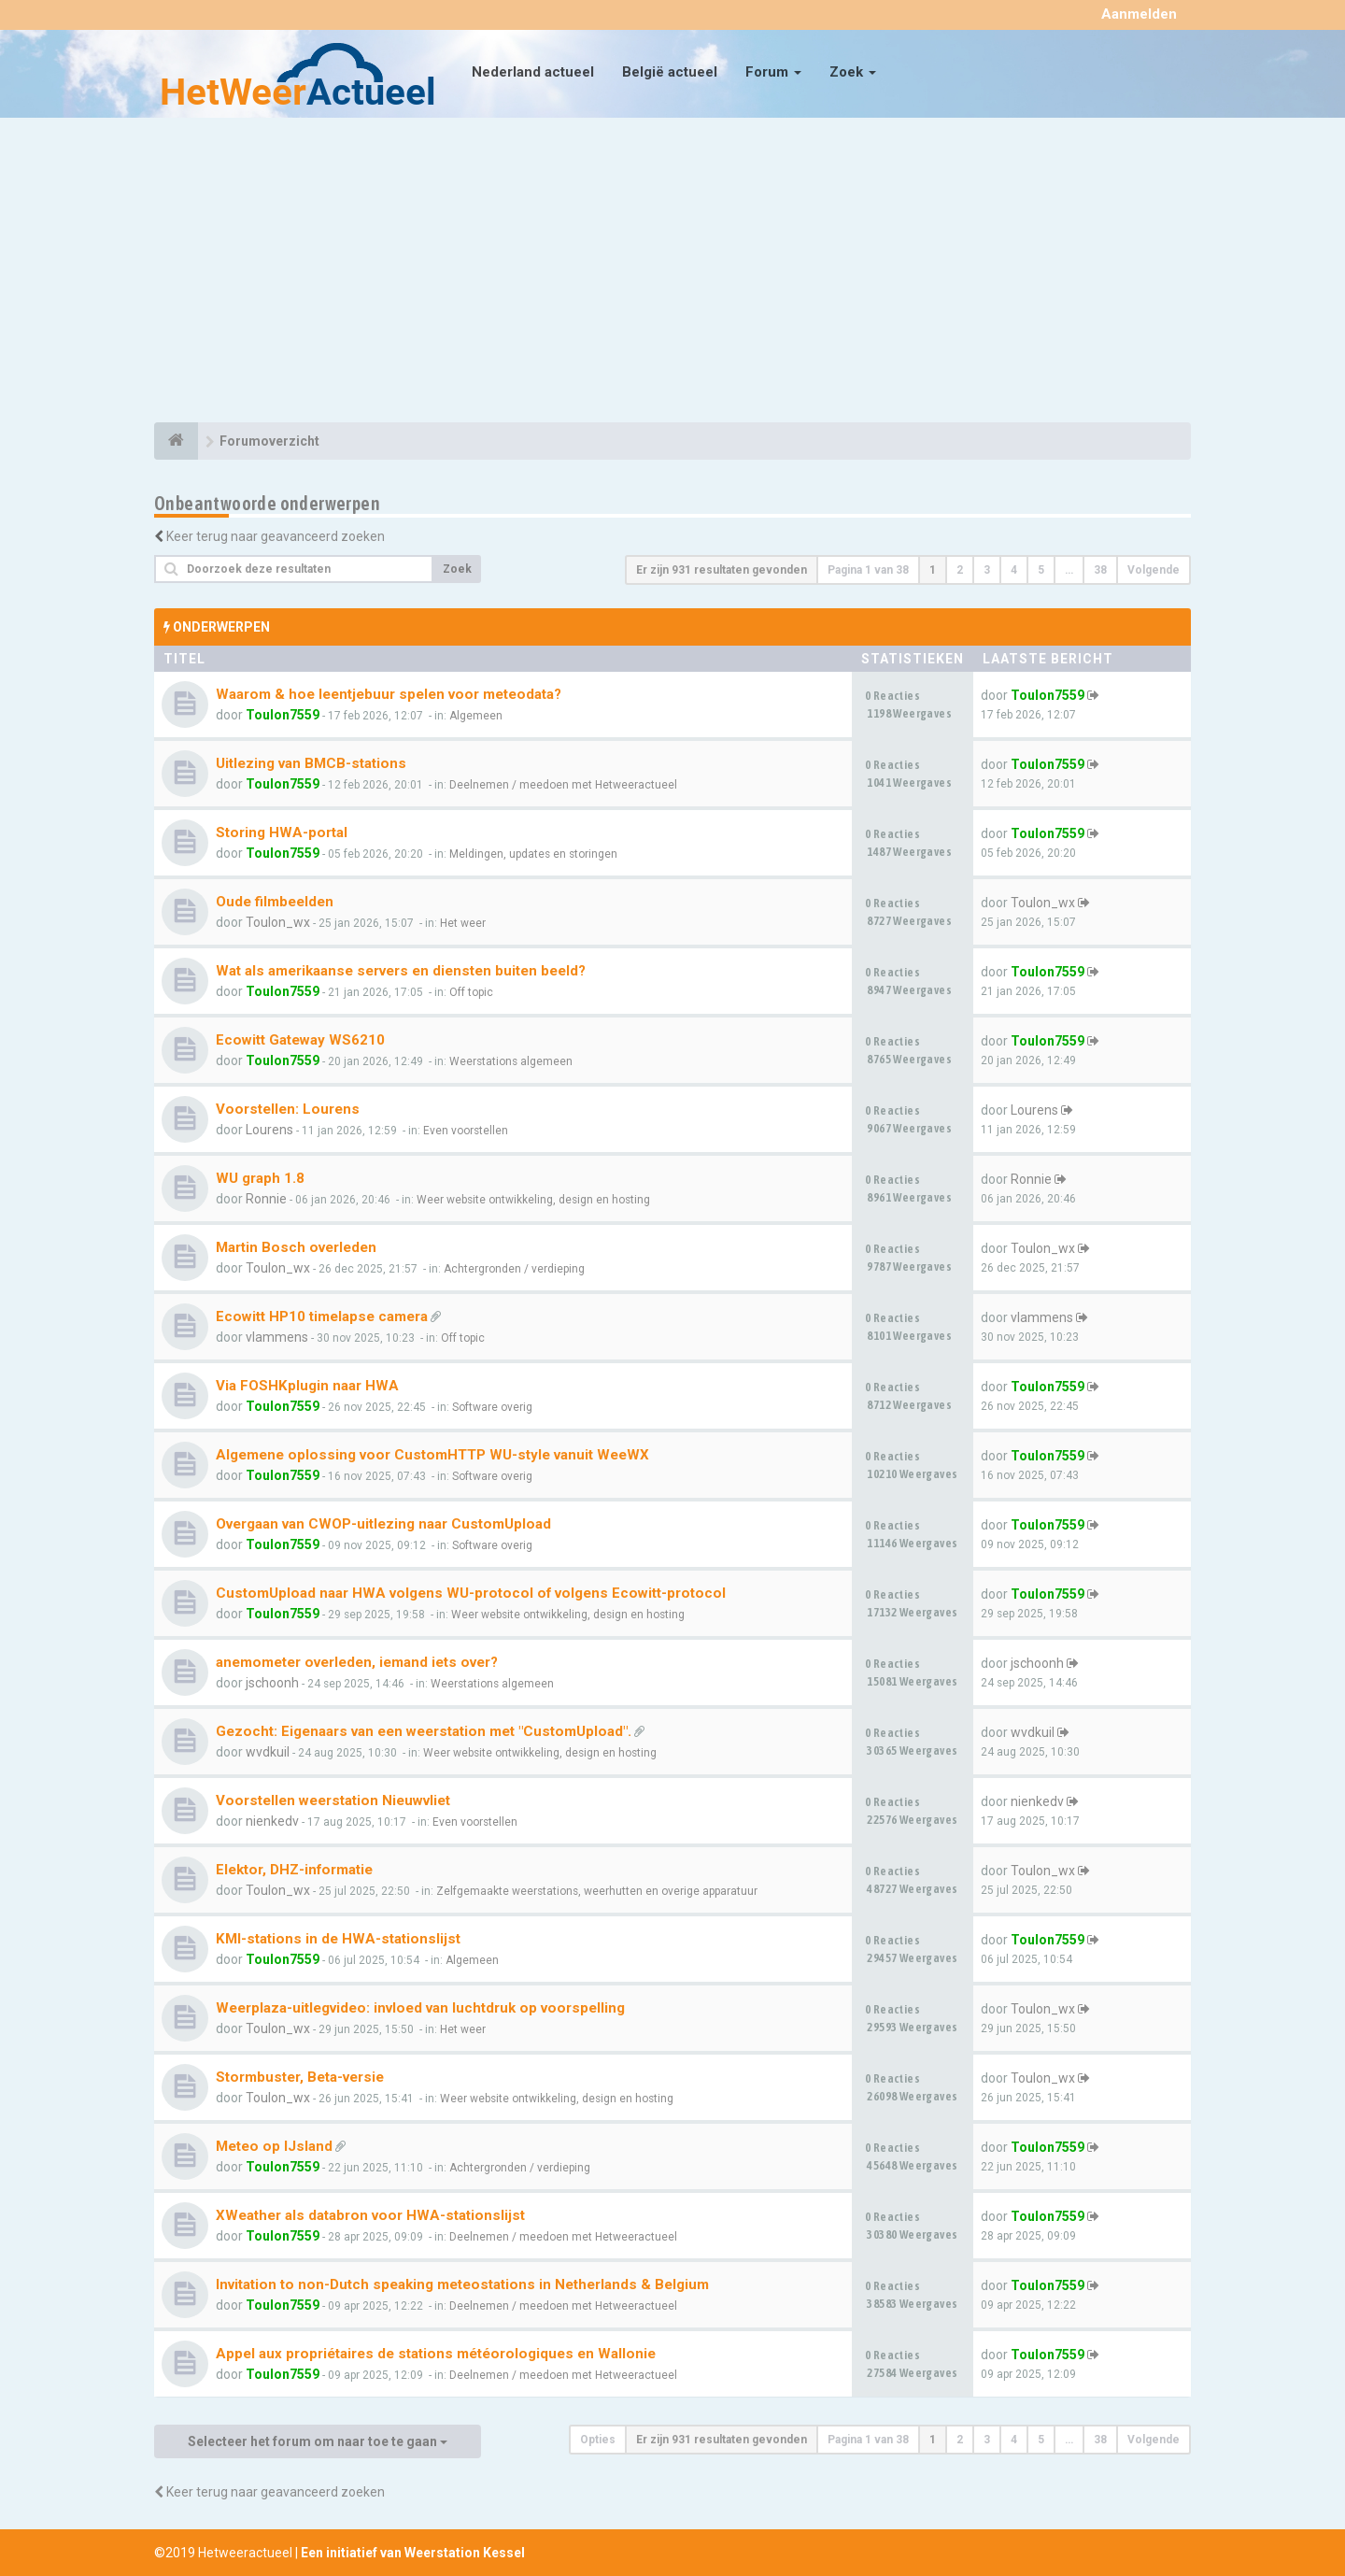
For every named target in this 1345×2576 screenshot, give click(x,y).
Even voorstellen (465, 1130)
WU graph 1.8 (260, 1178)
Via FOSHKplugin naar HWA (307, 1385)
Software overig (492, 1407)
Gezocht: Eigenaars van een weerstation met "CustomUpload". (423, 1731)
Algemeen (476, 715)
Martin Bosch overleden (296, 1247)
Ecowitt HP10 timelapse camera (322, 1316)
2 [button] (959, 569)
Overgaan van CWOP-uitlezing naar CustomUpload (383, 1524)
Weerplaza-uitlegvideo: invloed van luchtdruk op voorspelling (420, 2008)
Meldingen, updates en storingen (533, 854)
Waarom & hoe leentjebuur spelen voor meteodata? (388, 694)
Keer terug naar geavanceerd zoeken (275, 536)
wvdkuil (268, 1751)
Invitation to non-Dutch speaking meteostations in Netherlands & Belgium (462, 2284)
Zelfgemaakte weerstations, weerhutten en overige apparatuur (596, 1891)
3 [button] (987, 569)
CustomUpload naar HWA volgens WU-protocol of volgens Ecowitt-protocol (471, 1593)
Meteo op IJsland (274, 2146)
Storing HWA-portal (281, 832)
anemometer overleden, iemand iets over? (357, 1662)
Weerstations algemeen (511, 1061)
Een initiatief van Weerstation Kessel (413, 2552)
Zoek (852, 72)
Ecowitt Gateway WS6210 (300, 1040)
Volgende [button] (1153, 569)
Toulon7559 (282, 714)
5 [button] (1041, 569)
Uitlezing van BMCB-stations (311, 763)
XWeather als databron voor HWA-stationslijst (370, 2215)
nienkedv (272, 1821)
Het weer (463, 923)
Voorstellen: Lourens (288, 1109)
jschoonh (272, 1682)
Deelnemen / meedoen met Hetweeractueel (563, 784)
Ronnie (266, 1198)
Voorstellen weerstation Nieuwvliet (333, 1800)
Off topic (471, 992)
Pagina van (868, 569)
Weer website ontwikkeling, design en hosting (533, 1199)
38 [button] (1100, 569)
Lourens (269, 1129)
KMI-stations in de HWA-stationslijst (338, 1938)
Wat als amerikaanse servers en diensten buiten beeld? (401, 970)
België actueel (669, 72)
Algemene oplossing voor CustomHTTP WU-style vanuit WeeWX (432, 1454)
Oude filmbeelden (274, 901)
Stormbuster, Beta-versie (300, 2077)
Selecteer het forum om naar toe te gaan (317, 2441)
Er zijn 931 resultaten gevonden (721, 569)
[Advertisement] (672, 273)
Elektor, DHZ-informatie (294, 1869)
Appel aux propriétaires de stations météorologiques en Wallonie (436, 2353)
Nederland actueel (533, 72)
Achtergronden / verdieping (514, 1268)
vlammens (277, 1337)
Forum (773, 72)
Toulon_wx (278, 922)
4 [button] (1014, 569)
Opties (598, 2439)
